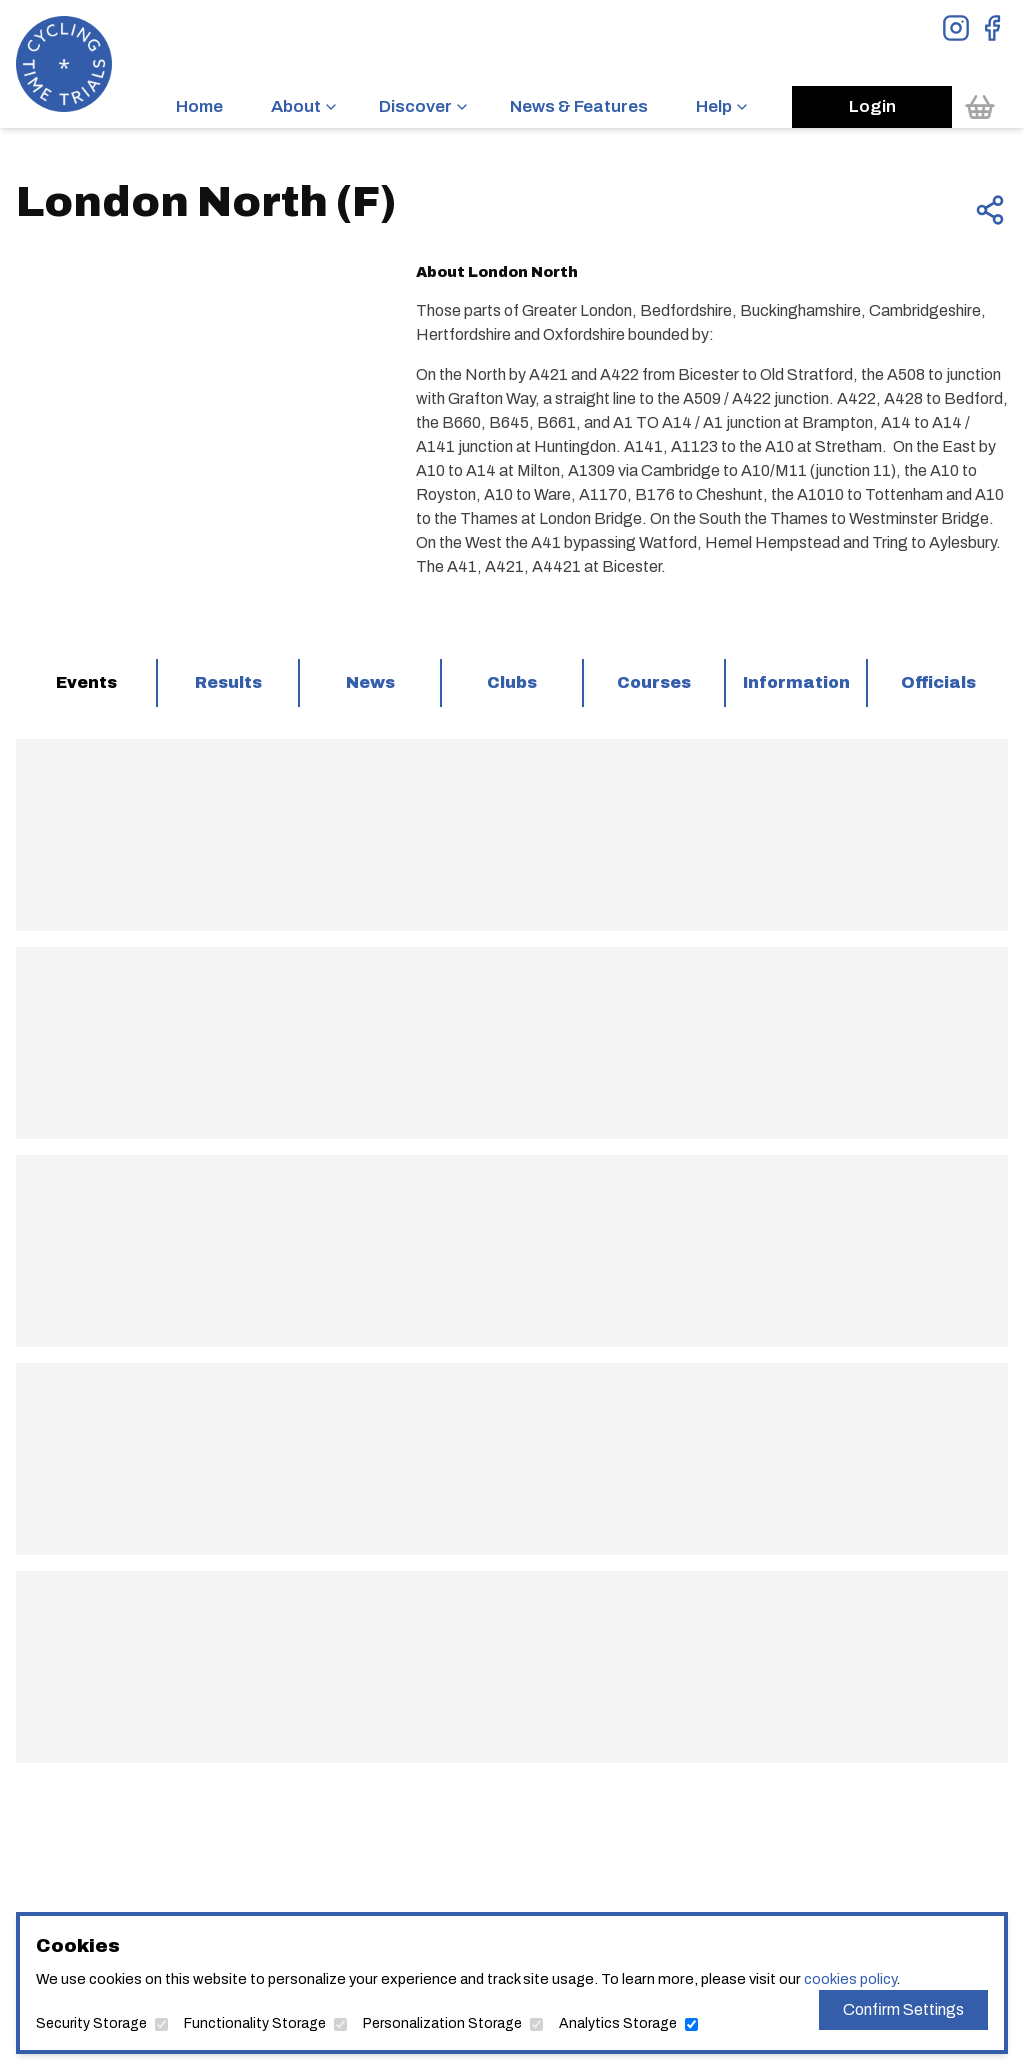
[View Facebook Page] (992, 28)
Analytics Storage (618, 2023)
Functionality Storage (255, 2023)
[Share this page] (990, 210)
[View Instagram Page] (956, 28)
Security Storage (91, 2023)
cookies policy (850, 1979)
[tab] (86, 683)
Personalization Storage (442, 2023)
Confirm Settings (903, 2009)
